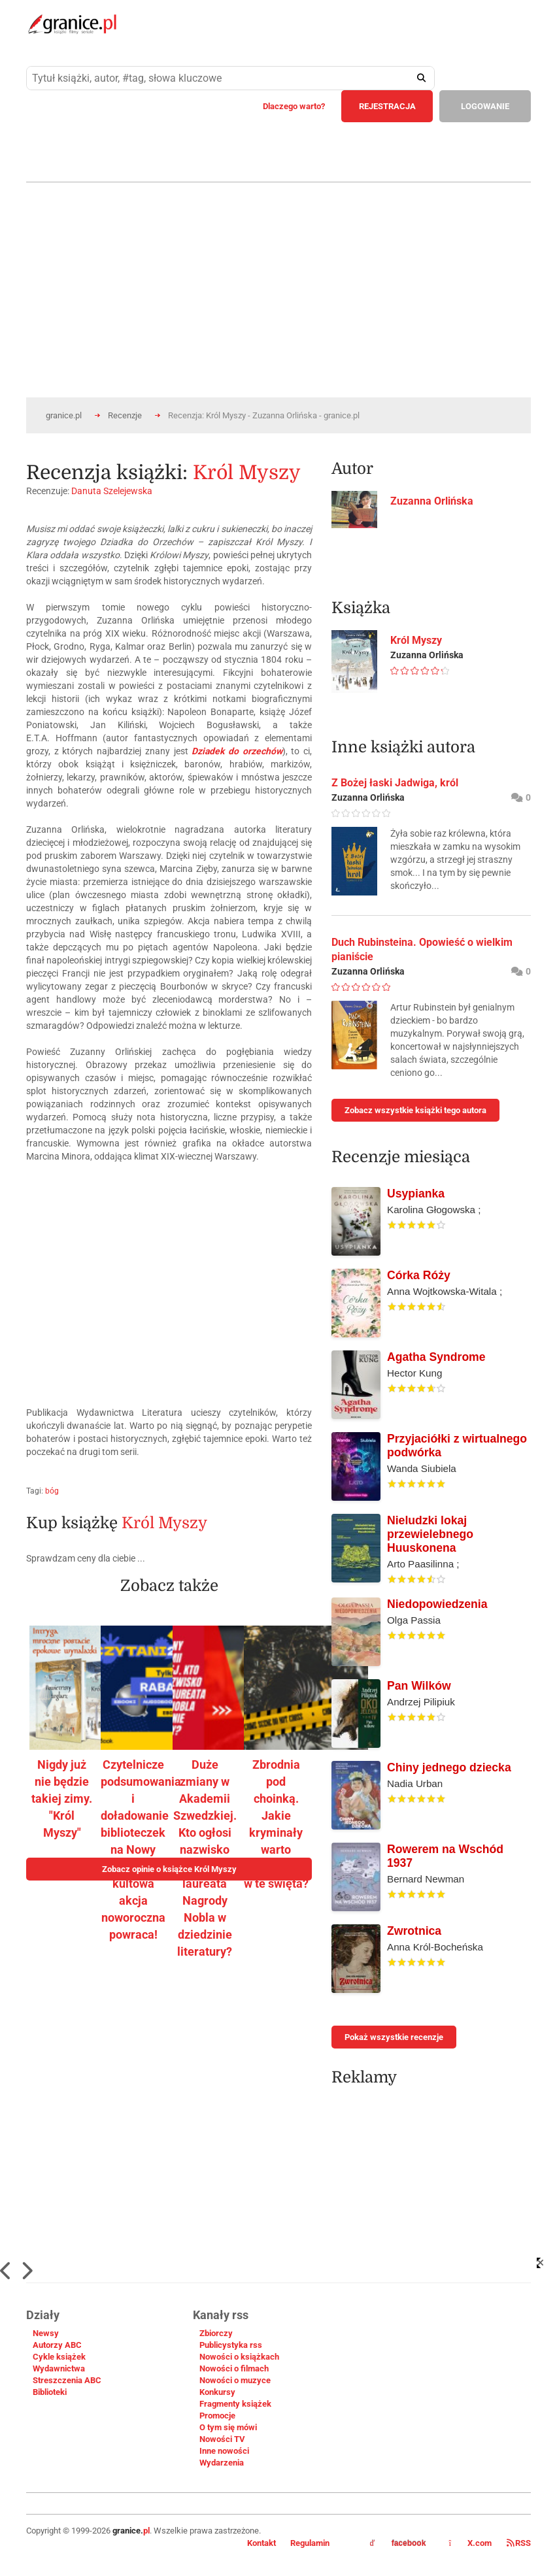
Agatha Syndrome (436, 1356)
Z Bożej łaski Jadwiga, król (394, 783)
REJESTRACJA (387, 106)
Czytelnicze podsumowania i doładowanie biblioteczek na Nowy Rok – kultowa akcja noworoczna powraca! (141, 1849)
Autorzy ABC (57, 2345)
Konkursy (217, 2392)
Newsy (46, 2333)
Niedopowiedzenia (437, 1604)
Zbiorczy (216, 2333)
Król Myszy (247, 472)
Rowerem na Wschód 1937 (445, 1856)
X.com (471, 2543)
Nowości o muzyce (235, 2380)
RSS (519, 2543)
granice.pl (64, 415)
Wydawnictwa (59, 2368)
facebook (398, 2543)
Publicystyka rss (230, 2345)
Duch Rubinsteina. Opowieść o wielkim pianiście (422, 949)
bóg (52, 1491)
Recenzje (125, 415)
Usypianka (416, 1193)
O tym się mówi (228, 2427)
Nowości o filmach (234, 2368)
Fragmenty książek (235, 2404)
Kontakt (261, 2543)
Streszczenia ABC (67, 2380)
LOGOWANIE (485, 106)
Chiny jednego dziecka (449, 1767)
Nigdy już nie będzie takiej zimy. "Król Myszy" (61, 1798)
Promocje (217, 2415)
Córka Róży (418, 1275)
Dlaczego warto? (294, 106)
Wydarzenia (221, 2462)
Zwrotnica (414, 1930)
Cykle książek (59, 2357)
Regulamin (309, 2543)
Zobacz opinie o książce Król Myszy (169, 1869)
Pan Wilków (419, 1685)
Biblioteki (50, 2392)
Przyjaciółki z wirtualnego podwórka (457, 1445)
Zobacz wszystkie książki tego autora (415, 1110)
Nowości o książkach (239, 2357)
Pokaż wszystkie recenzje (394, 2037)
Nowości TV (222, 2439)
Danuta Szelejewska (111, 491)
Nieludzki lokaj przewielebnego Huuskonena (430, 1534)
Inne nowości (224, 2451)
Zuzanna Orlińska (431, 501)
